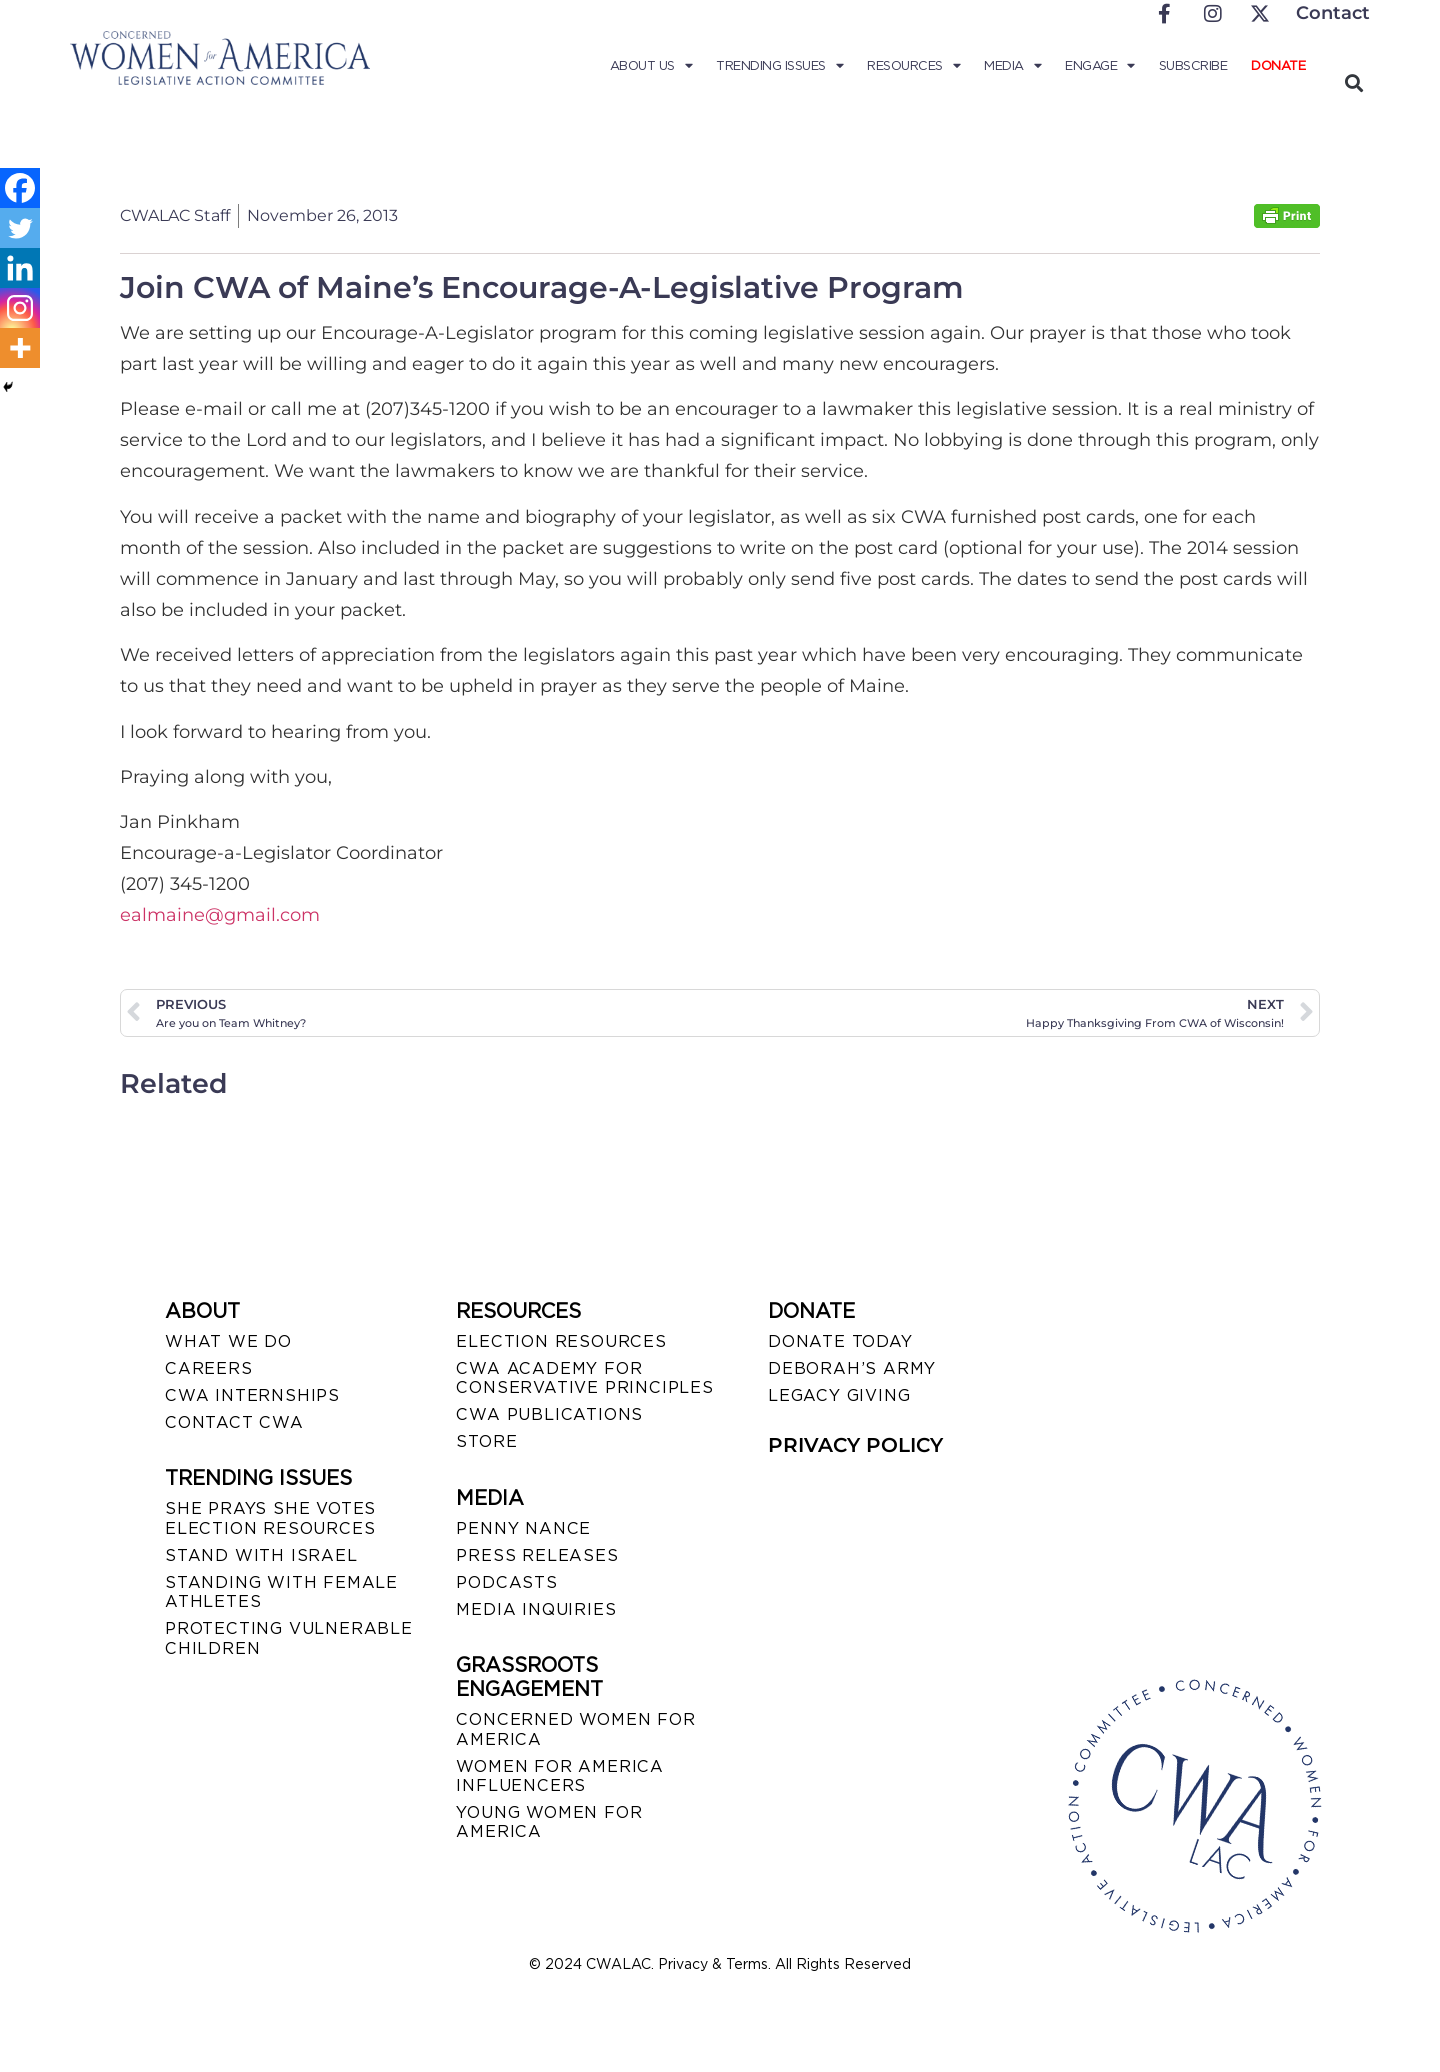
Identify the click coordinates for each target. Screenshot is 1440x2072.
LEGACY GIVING (839, 1395)
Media (1012, 66)
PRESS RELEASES (537, 1555)
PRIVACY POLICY (855, 1445)
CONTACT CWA (234, 1422)
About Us (651, 66)
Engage (1100, 66)
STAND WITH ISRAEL (261, 1555)
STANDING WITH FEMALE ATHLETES (281, 1592)
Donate (1278, 65)
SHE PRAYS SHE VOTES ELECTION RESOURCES (270, 1518)
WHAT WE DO (228, 1341)
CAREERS (209, 1368)
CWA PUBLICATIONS (549, 1414)
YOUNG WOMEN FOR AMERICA (549, 1822)
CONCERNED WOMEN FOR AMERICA (575, 1729)
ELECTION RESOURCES (561, 1341)
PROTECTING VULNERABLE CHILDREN (289, 1638)
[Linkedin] (20, 268)
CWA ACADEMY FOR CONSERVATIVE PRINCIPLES (584, 1378)
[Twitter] (20, 228)
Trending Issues (779, 66)
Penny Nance (523, 1528)
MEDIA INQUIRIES (536, 1609)
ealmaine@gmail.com (220, 915)
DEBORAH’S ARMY (852, 1368)
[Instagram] (20, 308)
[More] (20, 348)
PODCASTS (506, 1582)
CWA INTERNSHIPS (252, 1395)
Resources (913, 66)
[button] (1353, 82)
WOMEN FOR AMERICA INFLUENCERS (560, 1776)
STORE (486, 1441)
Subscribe (1193, 65)
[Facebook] (20, 188)
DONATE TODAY (840, 1341)
